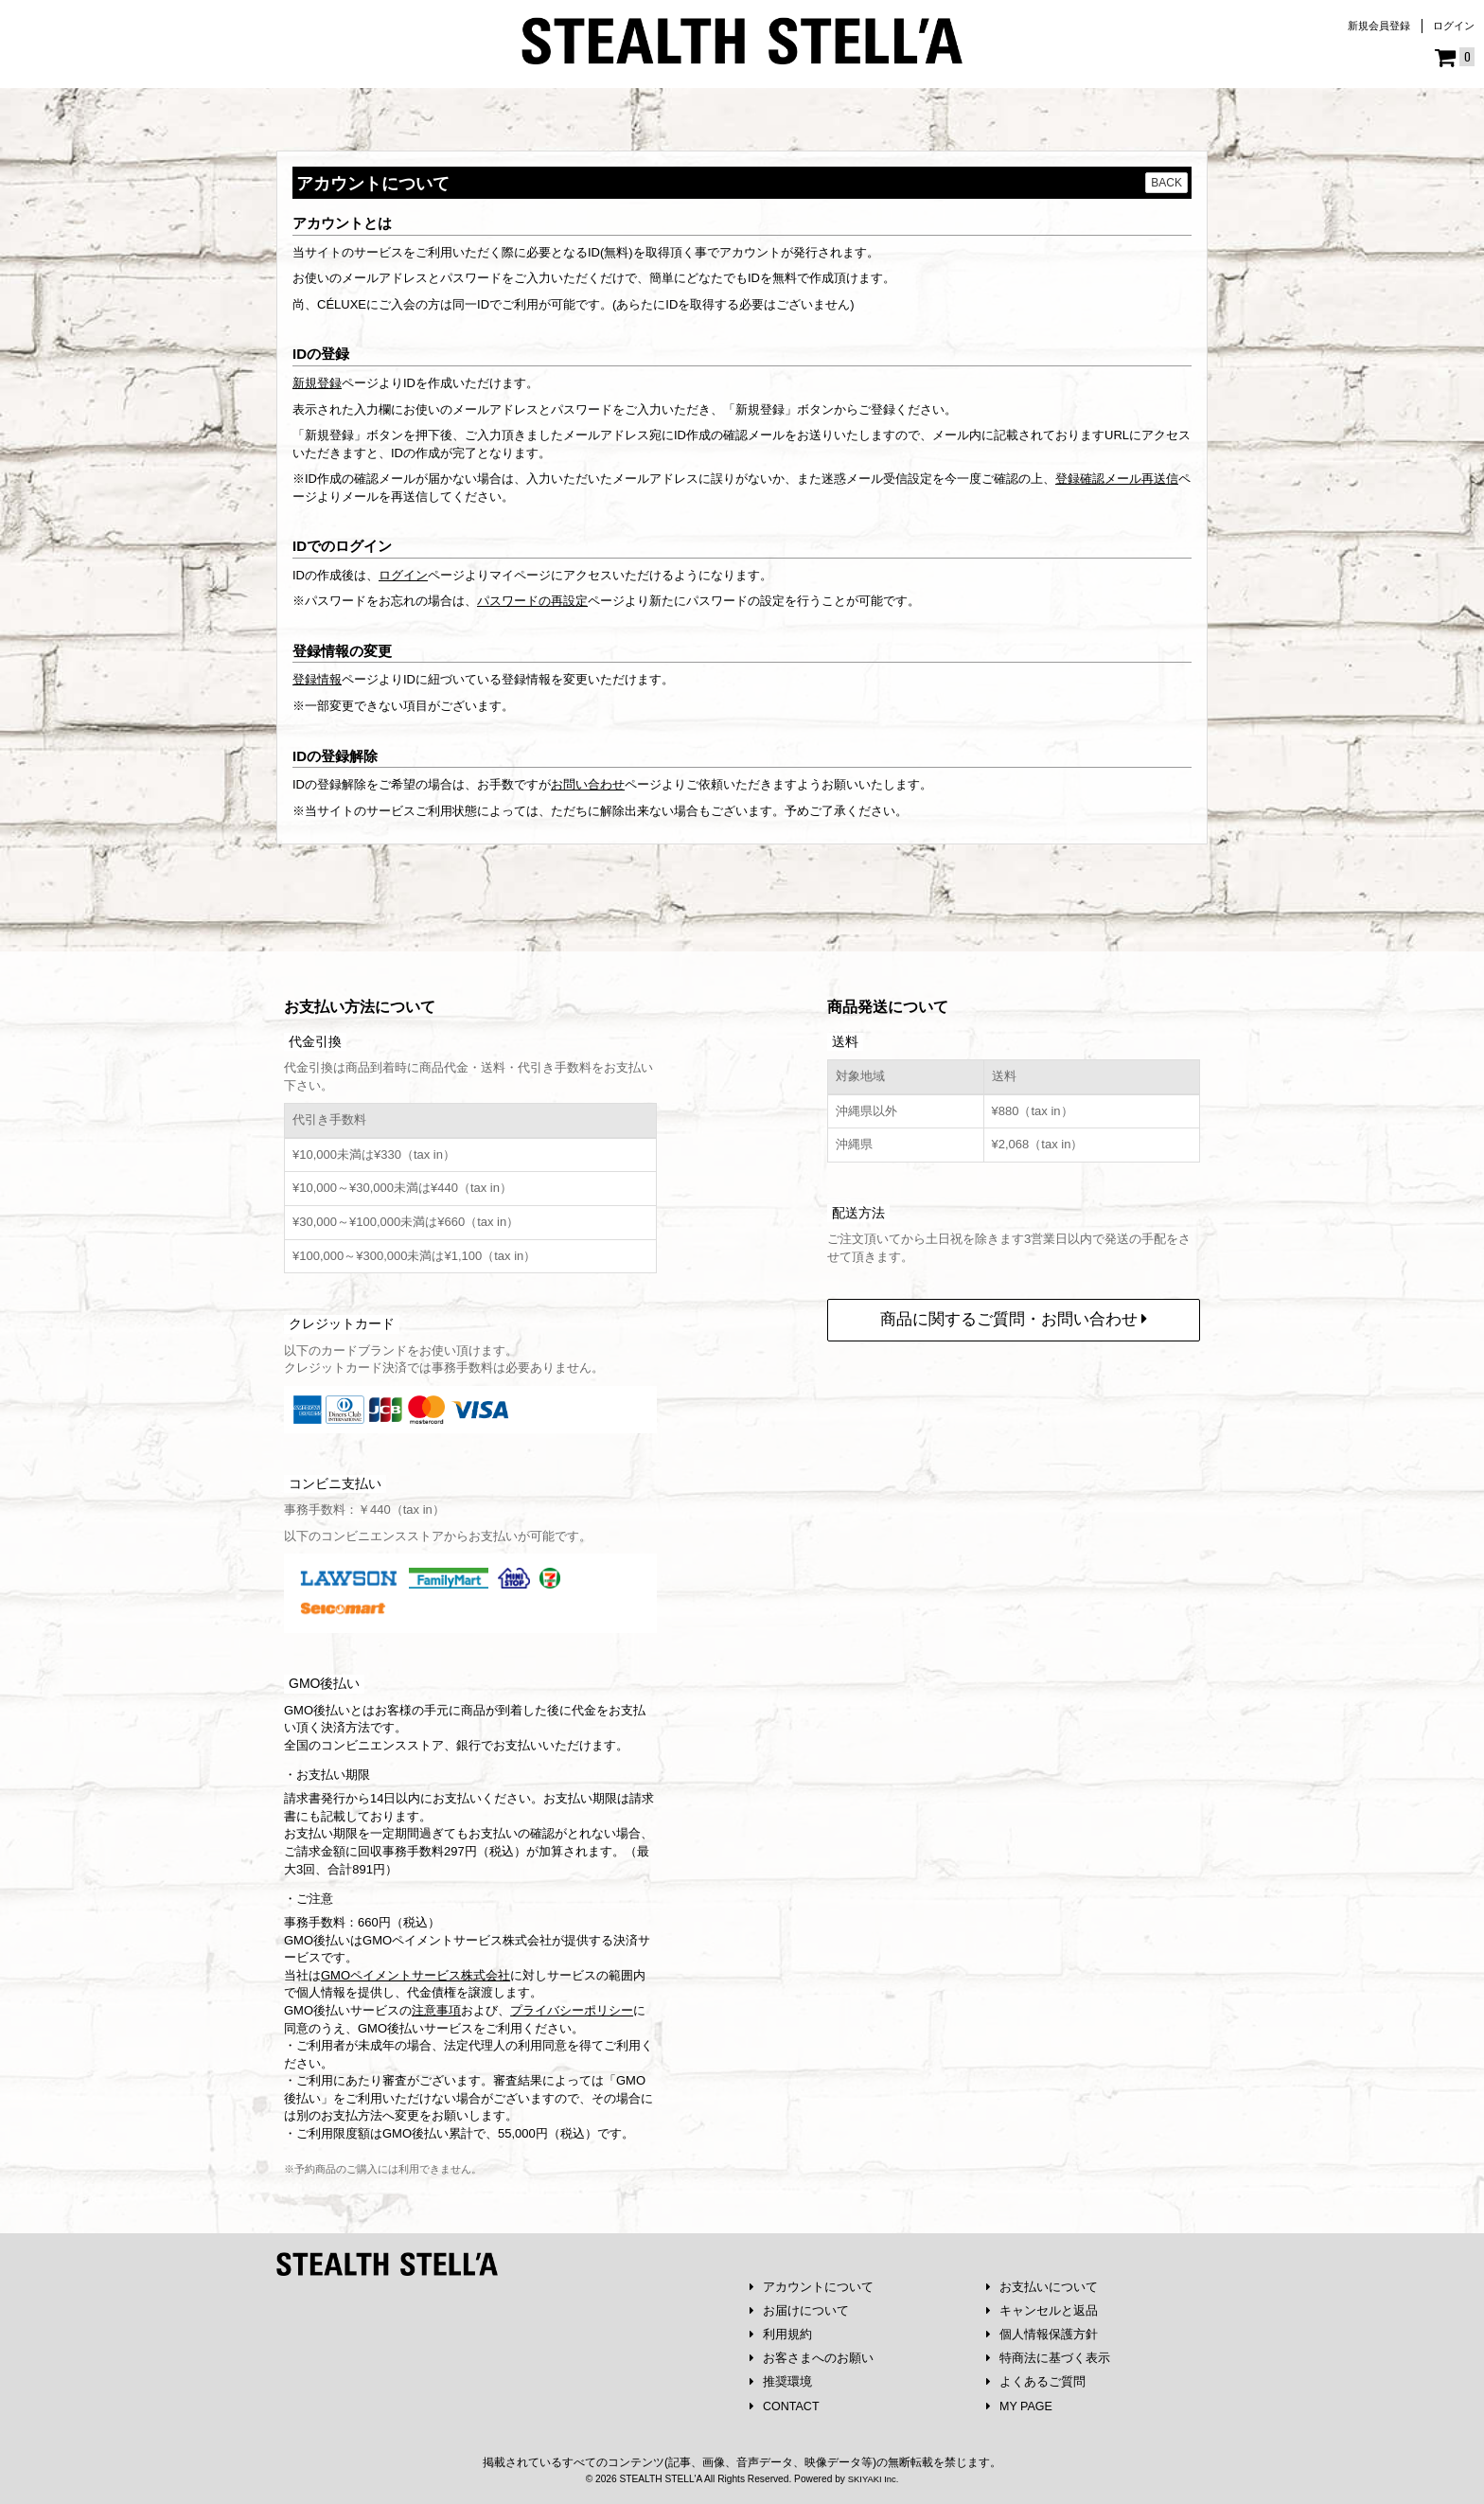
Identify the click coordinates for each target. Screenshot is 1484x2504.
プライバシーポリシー (571, 2005)
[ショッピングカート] (1455, 57)
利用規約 (781, 2332)
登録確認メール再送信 (1116, 478)
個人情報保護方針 (1042, 2332)
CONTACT (786, 2406)
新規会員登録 (1379, 25)
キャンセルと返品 (1042, 2307)
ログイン (1454, 25)
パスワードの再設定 (532, 601)
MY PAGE (1020, 2406)
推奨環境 (781, 2381)
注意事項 (436, 2005)
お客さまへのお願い (812, 2357)
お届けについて (800, 2307)
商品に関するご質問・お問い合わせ (1014, 1314)
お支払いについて (1042, 2283)
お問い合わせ (588, 784)
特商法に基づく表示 (1048, 2357)
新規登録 (317, 383)
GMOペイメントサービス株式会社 (415, 1970)
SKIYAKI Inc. (872, 2479)
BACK (1166, 182)
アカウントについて (812, 2283)
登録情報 (317, 679)
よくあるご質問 (1036, 2381)
